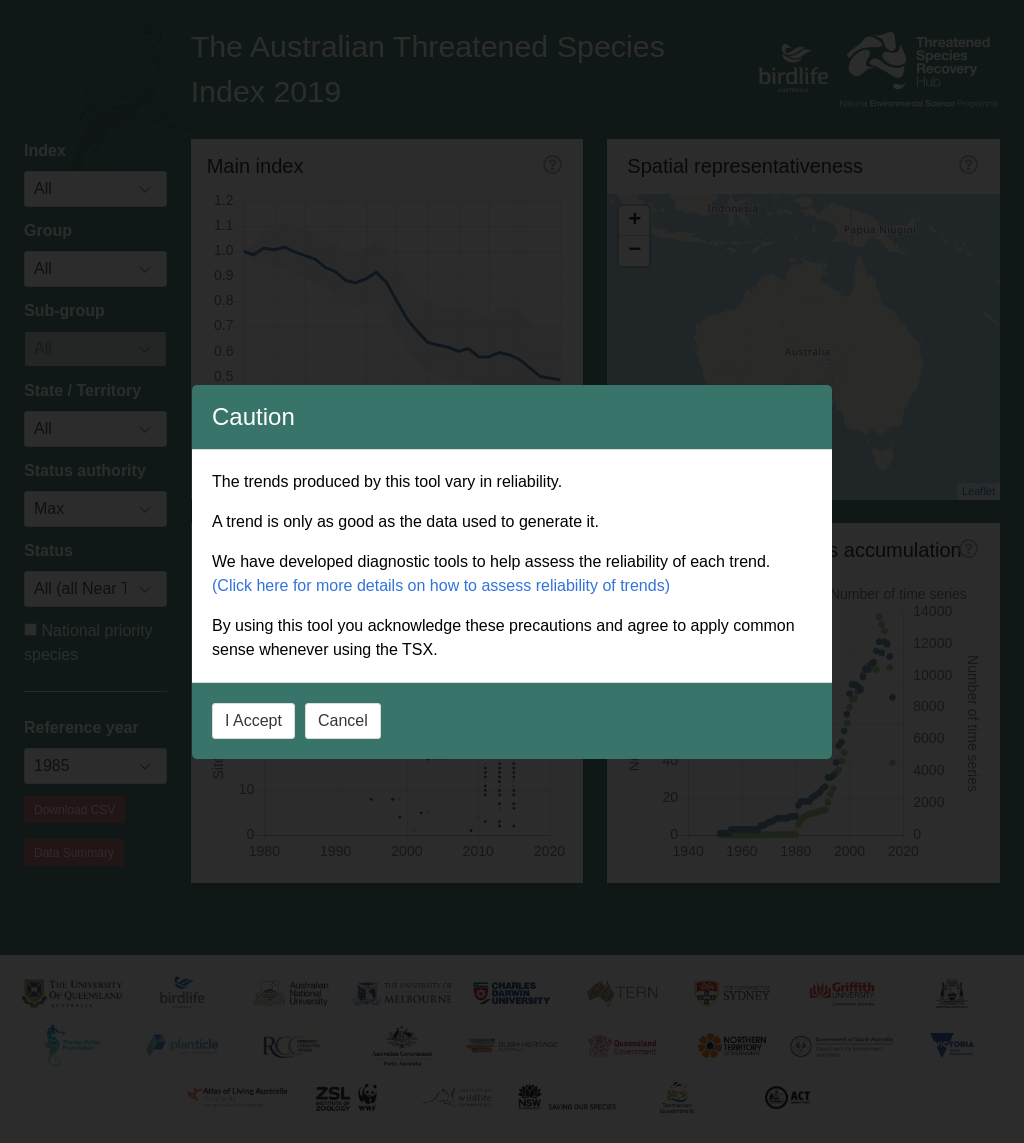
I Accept (253, 720)
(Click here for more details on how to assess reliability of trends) (441, 585)
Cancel (343, 720)
